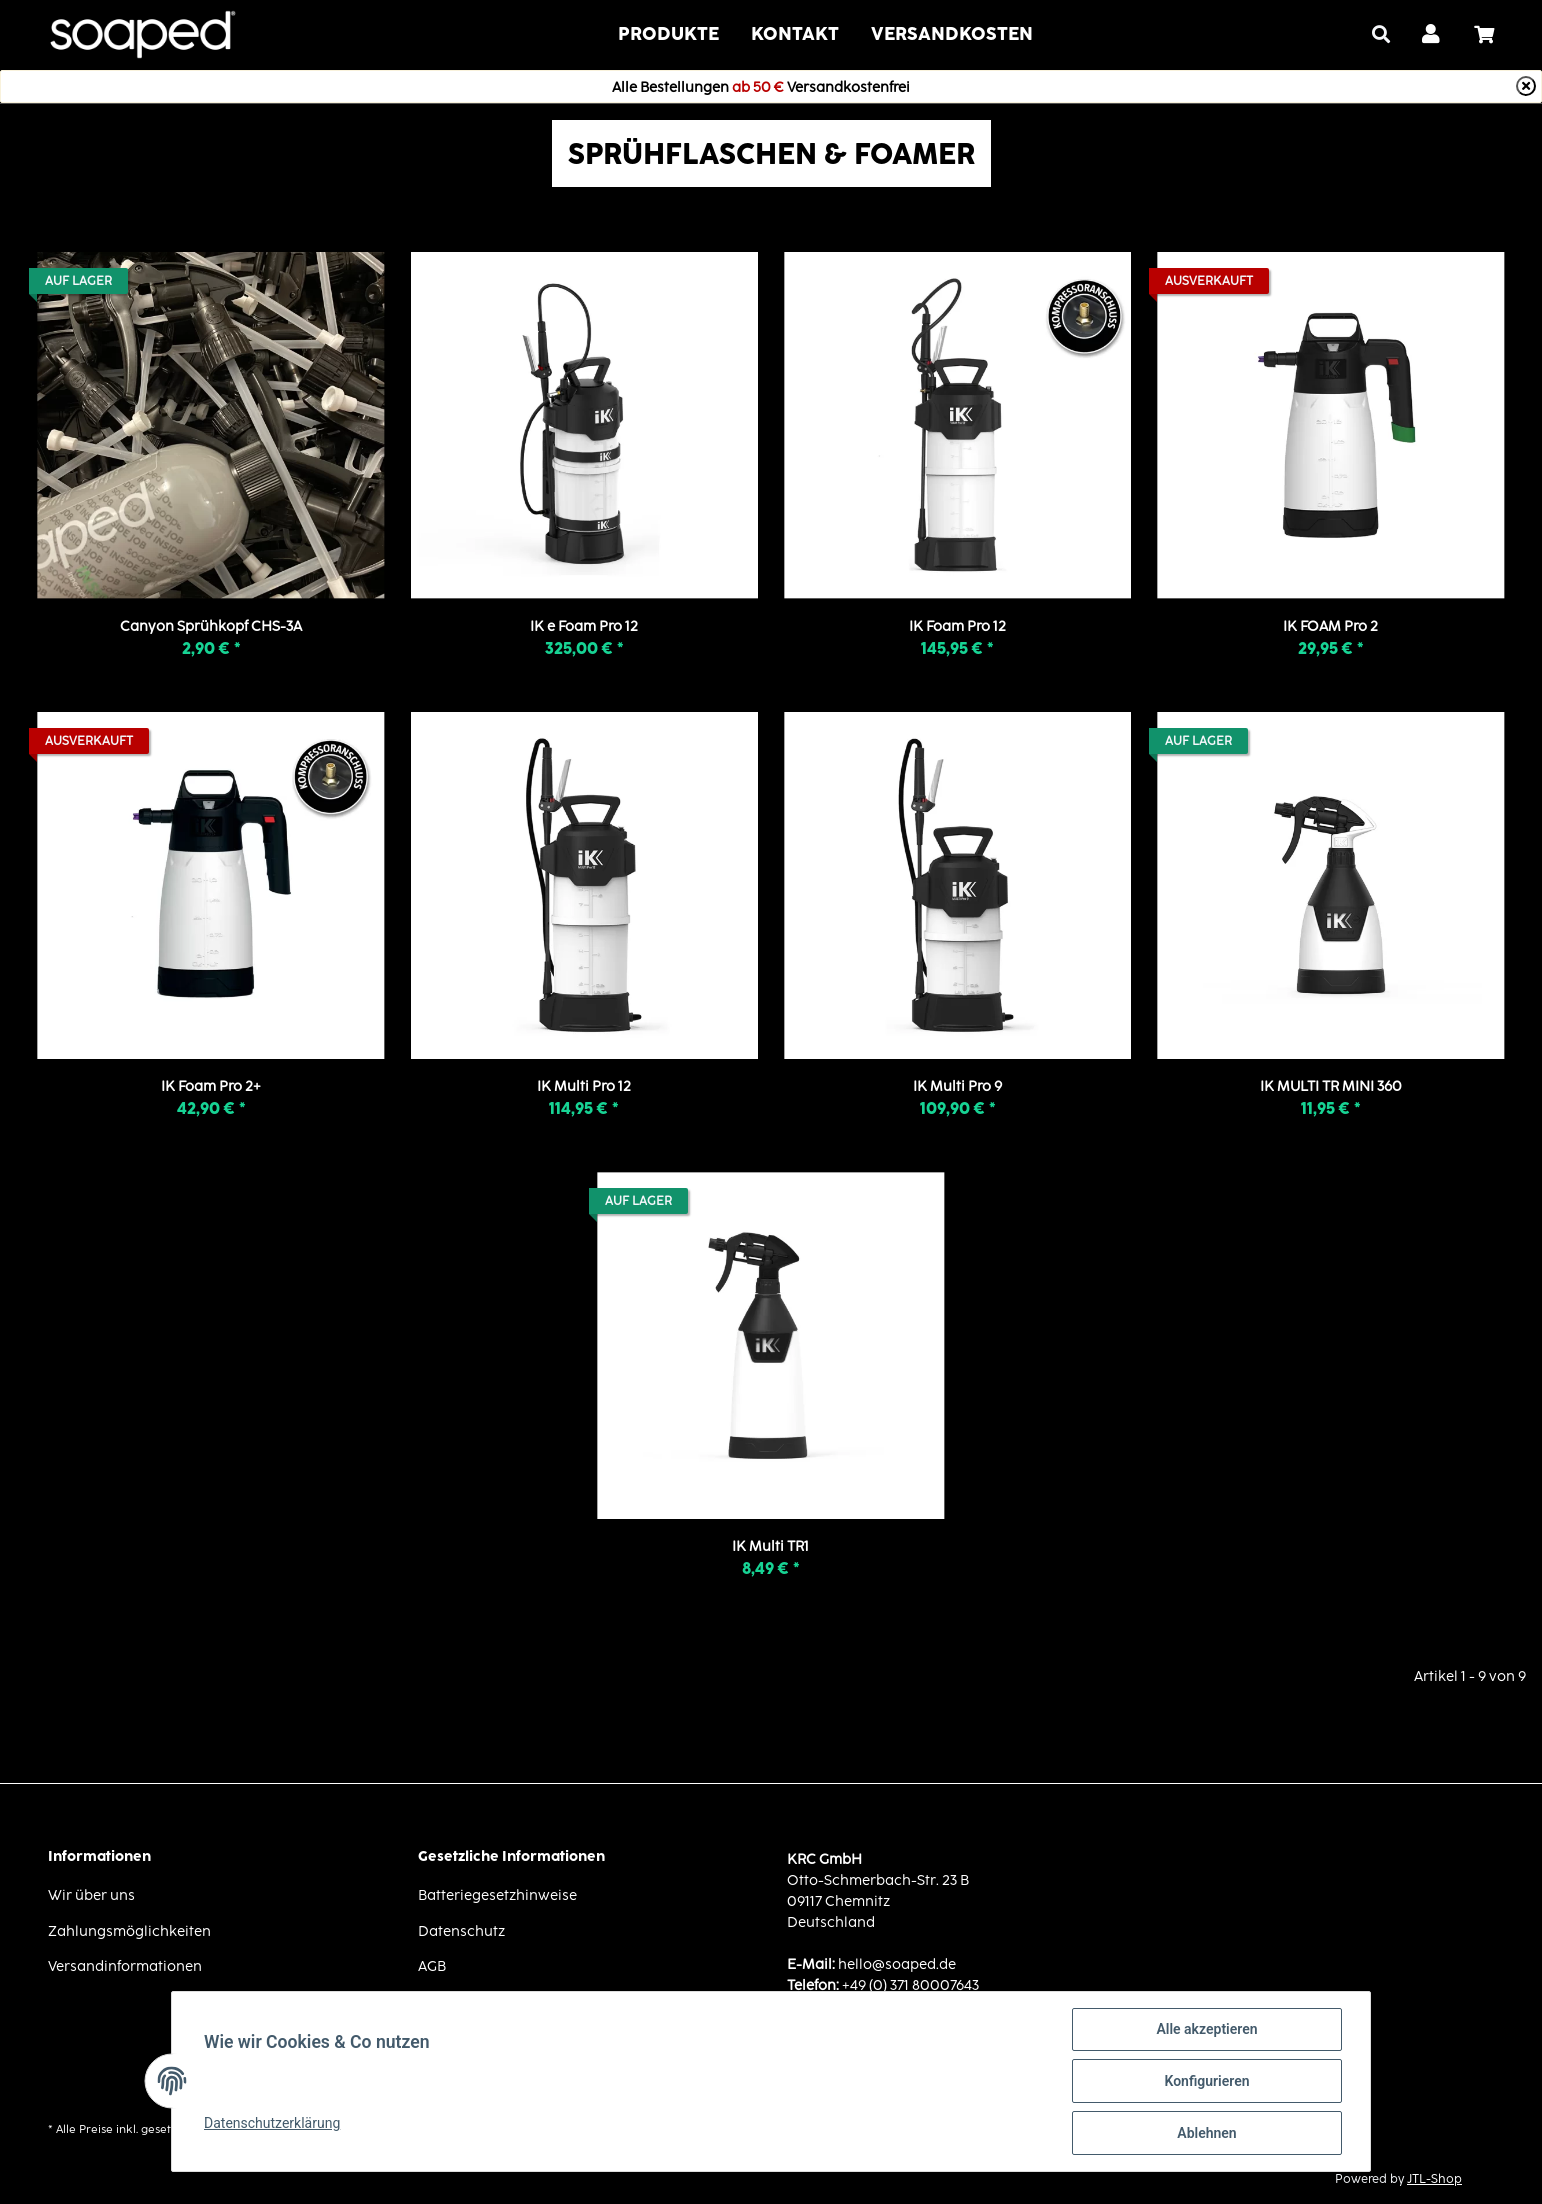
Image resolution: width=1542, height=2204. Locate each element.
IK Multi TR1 (770, 1545)
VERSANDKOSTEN (952, 33)
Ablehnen (1206, 2133)
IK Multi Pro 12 (584, 1085)
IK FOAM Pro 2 (1330, 625)
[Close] (1526, 86)
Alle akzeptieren (1206, 2029)
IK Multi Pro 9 (957, 1085)
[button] (1432, 35)
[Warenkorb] (1492, 35)
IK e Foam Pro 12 (584, 625)
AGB (432, 1965)
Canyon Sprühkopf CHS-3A (211, 625)
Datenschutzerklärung (272, 2123)
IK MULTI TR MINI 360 (1331, 1085)
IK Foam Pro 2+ (211, 1085)
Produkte (668, 33)
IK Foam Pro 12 (957, 625)
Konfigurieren (1206, 2081)
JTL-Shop (1434, 2178)
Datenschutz (461, 1930)
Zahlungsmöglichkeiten (129, 1930)
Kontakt (795, 33)
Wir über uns (91, 1894)
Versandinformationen (125, 1965)
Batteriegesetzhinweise (497, 1894)
